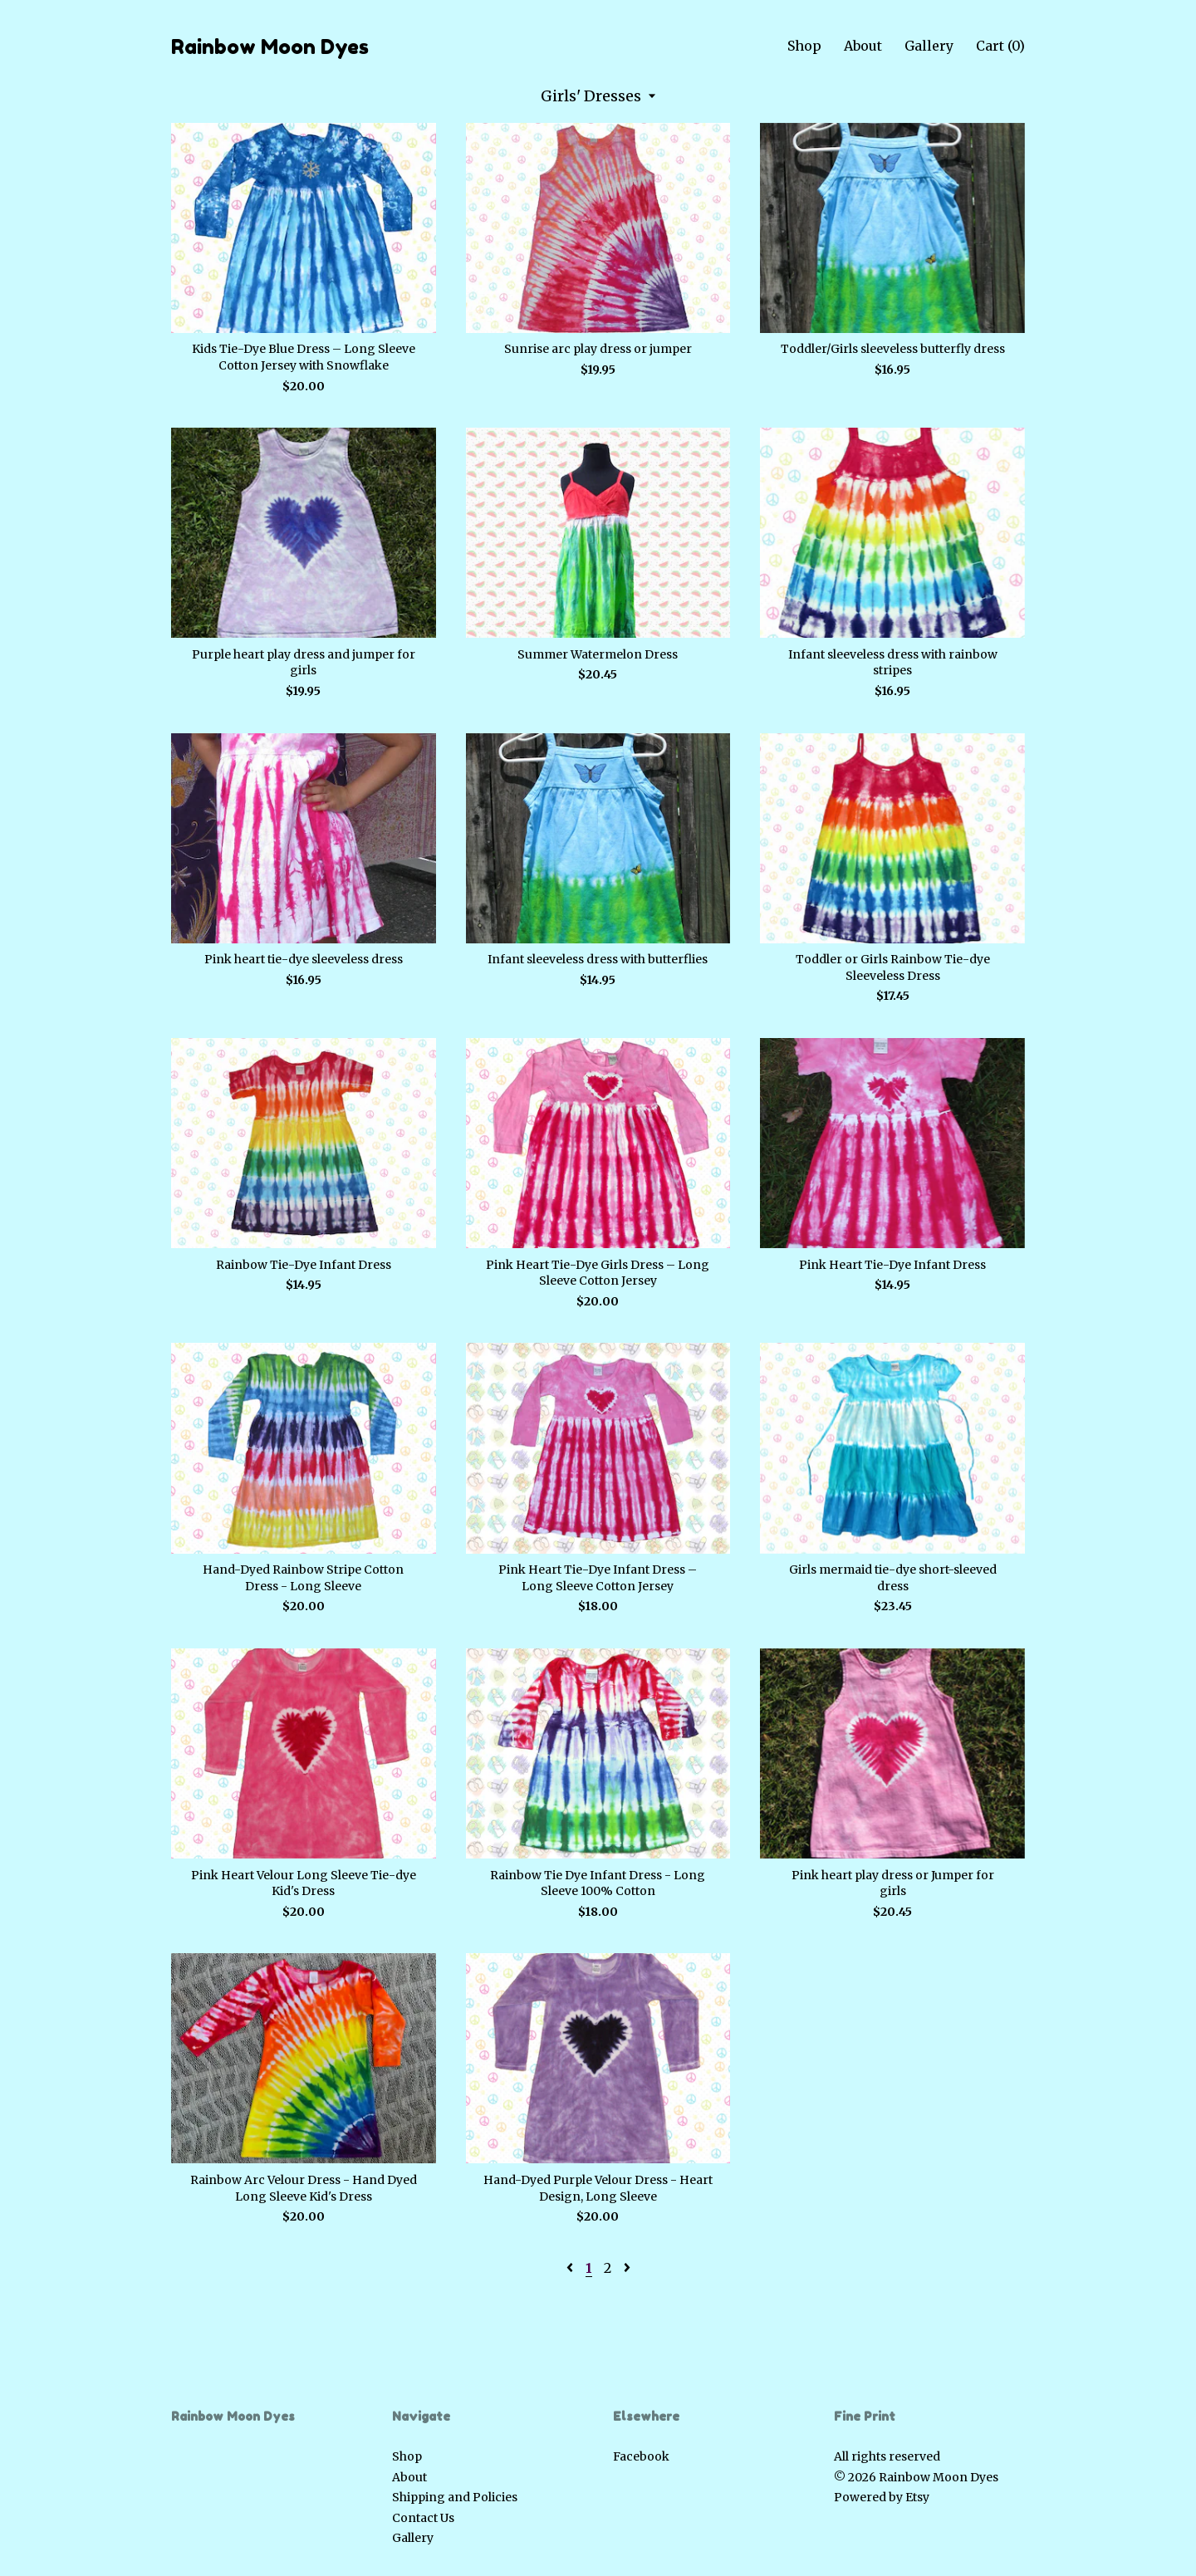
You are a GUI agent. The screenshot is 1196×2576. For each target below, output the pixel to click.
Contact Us (423, 2517)
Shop (804, 45)
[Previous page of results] (571, 2268)
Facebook (641, 2456)
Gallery (928, 45)
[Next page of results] (627, 2268)
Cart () (1000, 45)
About (863, 45)
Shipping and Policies (454, 2497)
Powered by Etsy (881, 2497)
